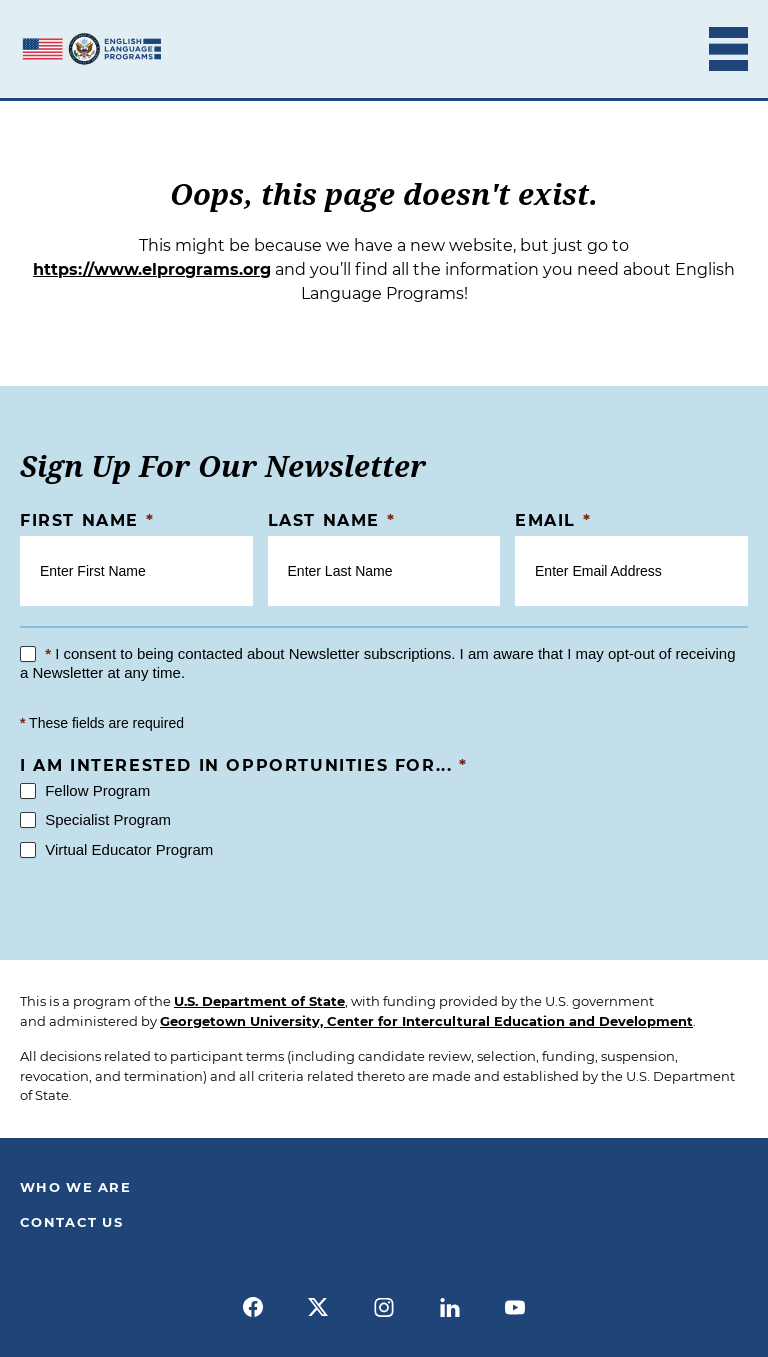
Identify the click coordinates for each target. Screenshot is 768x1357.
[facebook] (253, 1307)
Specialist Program (95, 819)
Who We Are (75, 1187)
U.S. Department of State (259, 1001)
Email (553, 520)
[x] (319, 1307)
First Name (87, 520)
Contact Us (71, 1222)
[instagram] (384, 1307)
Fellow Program (85, 790)
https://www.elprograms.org (152, 269)
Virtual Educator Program (116, 849)
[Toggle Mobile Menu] (728, 49)
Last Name (332, 520)
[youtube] (515, 1307)
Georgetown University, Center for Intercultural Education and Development (426, 1021)
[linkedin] (450, 1307)
